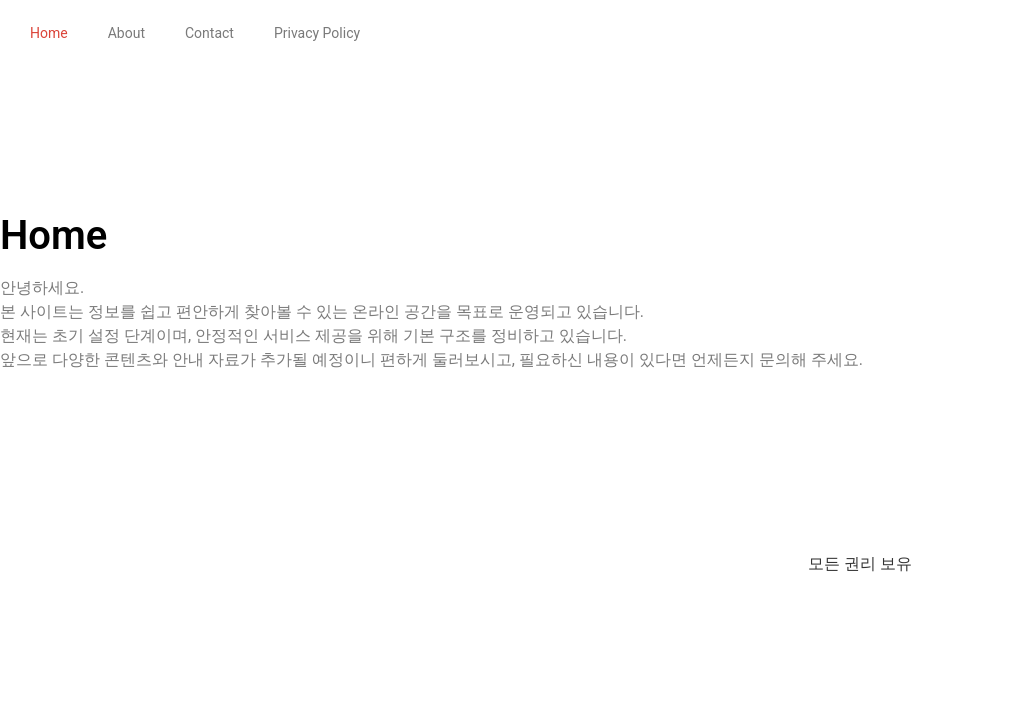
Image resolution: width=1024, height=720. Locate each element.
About (126, 33)
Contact (209, 33)
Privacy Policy (317, 33)
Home (49, 33)
